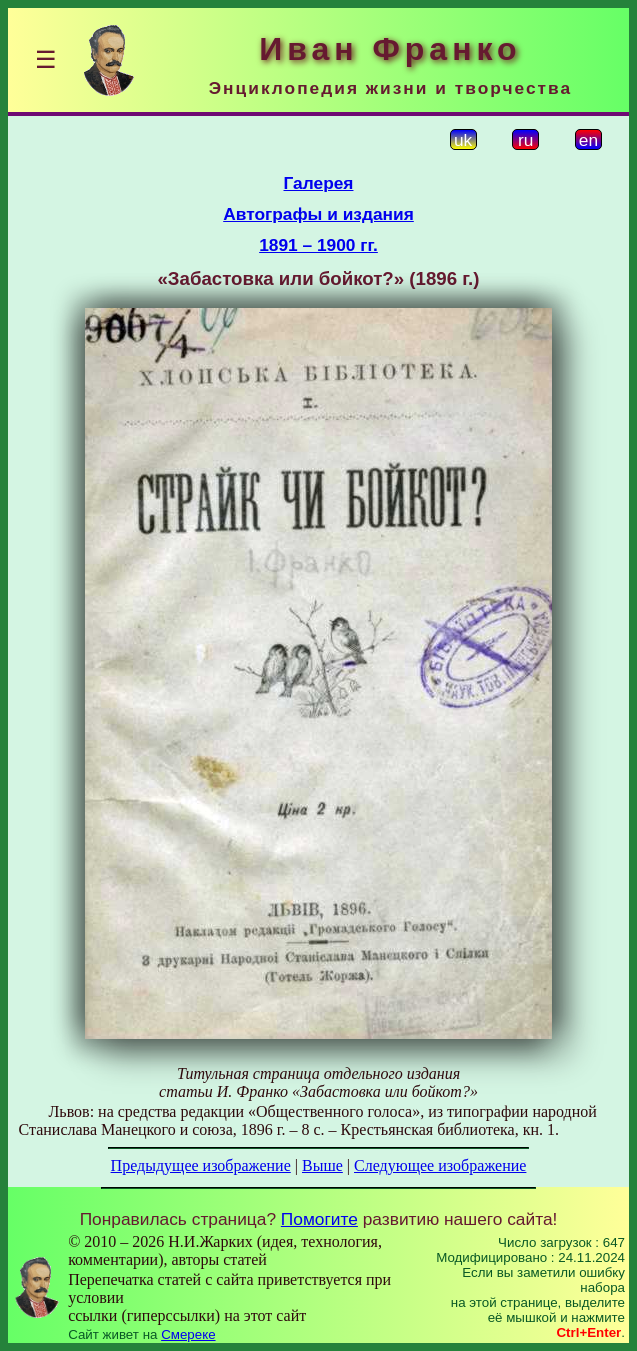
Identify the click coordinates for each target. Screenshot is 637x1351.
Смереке (188, 1334)
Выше (322, 1165)
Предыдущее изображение (201, 1165)
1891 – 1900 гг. (318, 245)
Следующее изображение (440, 1165)
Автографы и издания (318, 214)
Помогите (319, 1219)
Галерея (319, 183)
